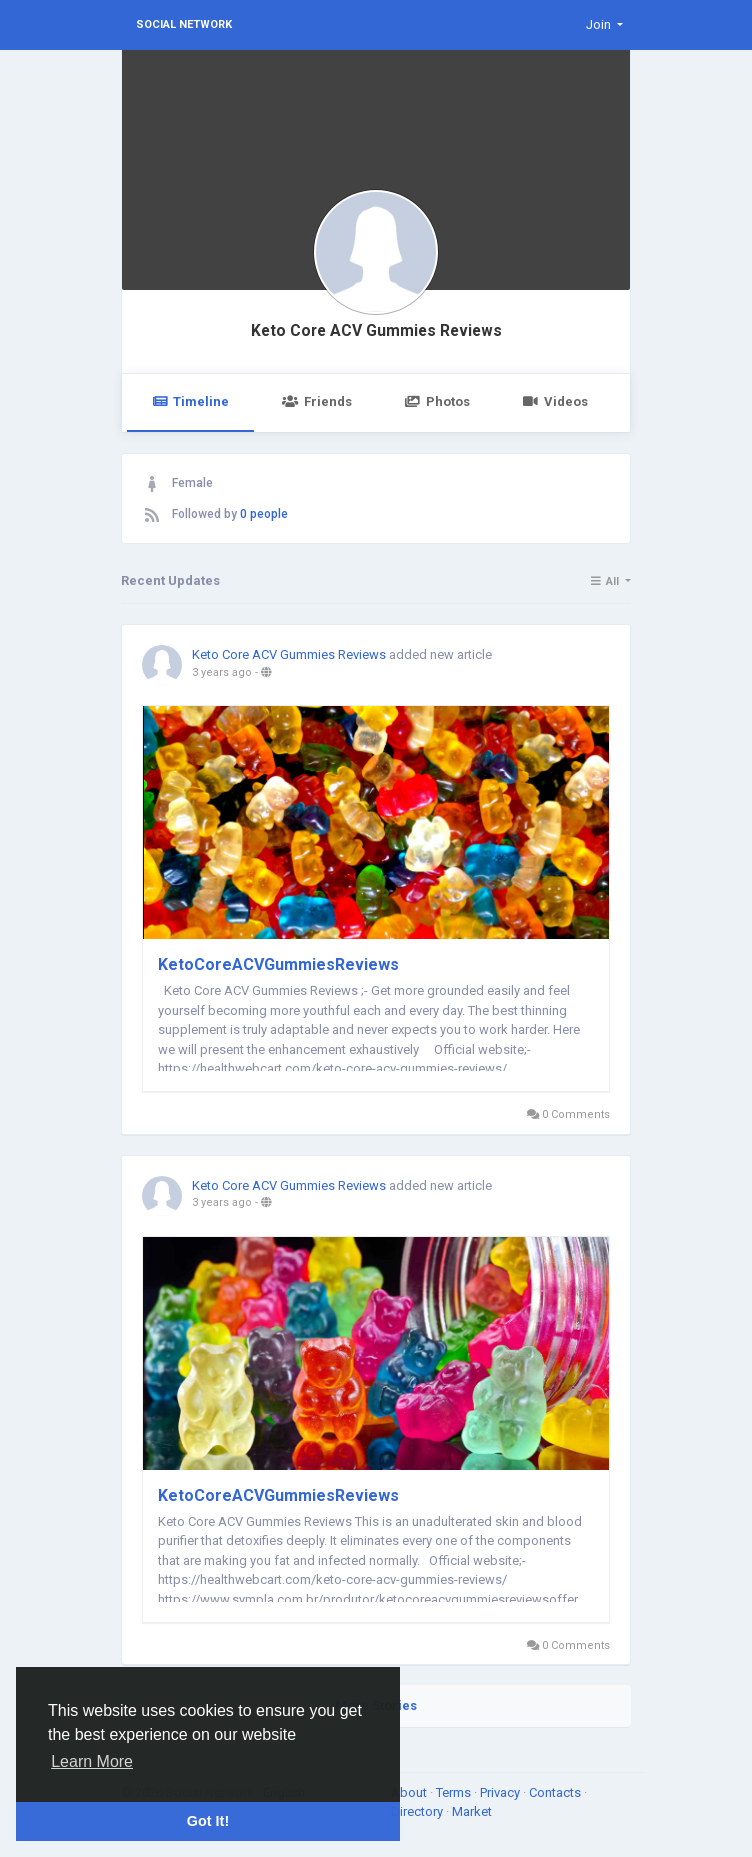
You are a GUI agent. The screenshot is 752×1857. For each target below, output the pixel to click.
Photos (437, 401)
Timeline (190, 401)
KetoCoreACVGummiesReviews (278, 964)
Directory (418, 1811)
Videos (555, 401)
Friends (316, 401)
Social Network (184, 24)
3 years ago (222, 672)
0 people (264, 514)
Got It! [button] (208, 1821)
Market (472, 1811)
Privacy (501, 1792)
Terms (455, 1792)
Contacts (556, 1792)
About (410, 1792)
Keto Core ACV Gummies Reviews (376, 331)
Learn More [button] (92, 1761)
